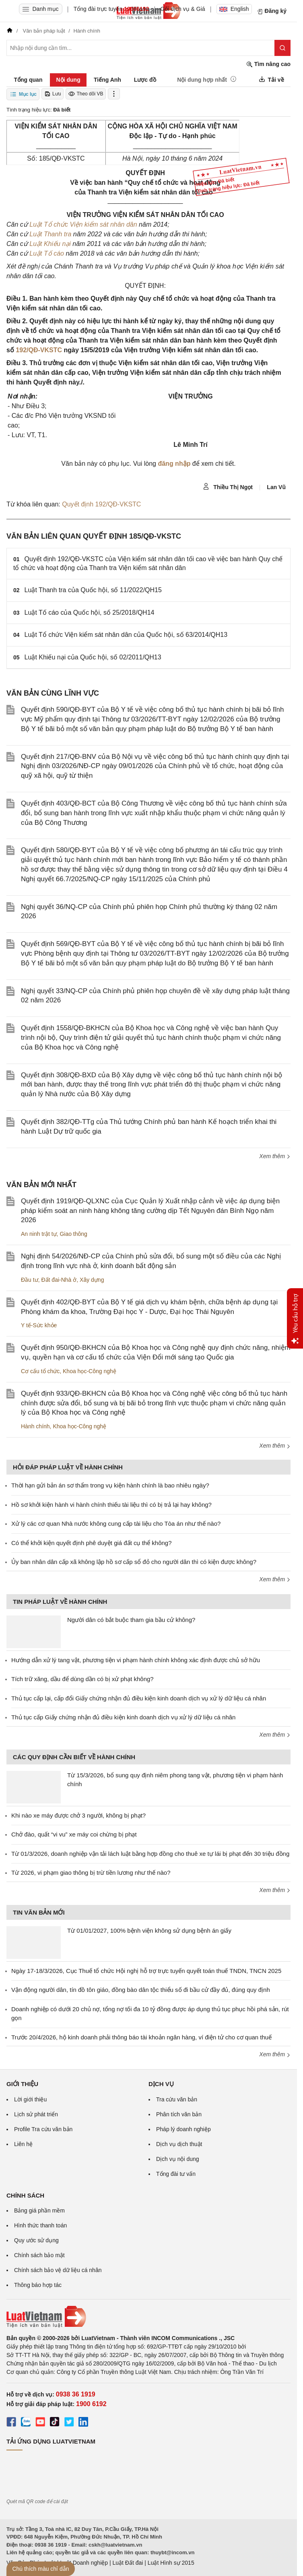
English (234, 9)
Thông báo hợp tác (38, 2285)
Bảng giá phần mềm (39, 2210)
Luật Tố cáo (46, 253)
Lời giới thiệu (30, 2099)
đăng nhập (174, 463)
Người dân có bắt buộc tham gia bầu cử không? (131, 1619)
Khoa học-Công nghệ (89, 1371)
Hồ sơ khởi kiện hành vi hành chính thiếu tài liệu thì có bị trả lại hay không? (111, 1504)
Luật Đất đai (127, 2562)
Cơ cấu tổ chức (40, 1371)
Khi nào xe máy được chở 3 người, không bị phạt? (78, 1815)
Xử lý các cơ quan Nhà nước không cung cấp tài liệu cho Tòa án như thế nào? (116, 1523)
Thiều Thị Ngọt (228, 486)
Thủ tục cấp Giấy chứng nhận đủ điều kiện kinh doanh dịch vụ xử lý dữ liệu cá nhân (123, 1717)
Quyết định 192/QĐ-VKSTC (101, 504)
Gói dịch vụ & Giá (183, 9)
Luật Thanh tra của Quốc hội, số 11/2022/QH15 (93, 590)
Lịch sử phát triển (36, 2114)
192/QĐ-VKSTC (39, 350)
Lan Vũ (276, 487)
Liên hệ (23, 2144)
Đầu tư (29, 1280)
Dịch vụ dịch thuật (179, 2144)
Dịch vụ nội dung (177, 2159)
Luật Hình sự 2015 (171, 2562)
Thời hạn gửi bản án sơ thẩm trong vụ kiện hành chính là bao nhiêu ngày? (110, 1485)
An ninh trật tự (39, 1234)
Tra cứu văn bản (176, 2099)
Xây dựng (92, 1280)
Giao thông (73, 1234)
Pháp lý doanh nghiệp (183, 2129)
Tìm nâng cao (268, 64)
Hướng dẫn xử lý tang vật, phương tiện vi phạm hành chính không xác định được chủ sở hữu (135, 1660)
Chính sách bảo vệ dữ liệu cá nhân (57, 2270)
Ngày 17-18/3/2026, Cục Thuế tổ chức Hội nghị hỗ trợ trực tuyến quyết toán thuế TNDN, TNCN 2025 (146, 1970)
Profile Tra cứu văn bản (43, 2129)
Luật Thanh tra (50, 234)
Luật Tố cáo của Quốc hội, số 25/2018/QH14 (90, 612)
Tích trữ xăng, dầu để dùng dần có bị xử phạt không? (82, 1678)
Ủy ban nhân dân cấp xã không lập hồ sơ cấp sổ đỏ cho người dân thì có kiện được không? (133, 1561)
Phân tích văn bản (179, 2114)
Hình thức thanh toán (40, 2225)
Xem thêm (275, 1156)
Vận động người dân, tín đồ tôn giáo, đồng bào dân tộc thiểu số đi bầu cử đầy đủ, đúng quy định (140, 1989)
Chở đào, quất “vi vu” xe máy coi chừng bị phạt (74, 1834)
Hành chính (35, 1426)
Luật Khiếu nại (50, 243)
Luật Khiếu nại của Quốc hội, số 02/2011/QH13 (93, 657)
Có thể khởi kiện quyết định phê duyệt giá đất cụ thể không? (91, 1542)
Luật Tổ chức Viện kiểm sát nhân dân (83, 224)
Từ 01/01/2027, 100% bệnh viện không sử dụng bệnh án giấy (149, 1930)
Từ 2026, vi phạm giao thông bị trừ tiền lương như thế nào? (91, 1872)
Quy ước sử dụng (36, 2240)
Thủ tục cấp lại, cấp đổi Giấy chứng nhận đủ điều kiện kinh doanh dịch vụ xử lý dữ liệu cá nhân (138, 1698)
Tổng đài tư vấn (176, 2174)
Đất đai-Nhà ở (58, 1280)
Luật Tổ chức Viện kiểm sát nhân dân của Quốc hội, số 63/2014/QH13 (126, 634)
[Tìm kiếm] (282, 48)
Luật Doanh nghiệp (84, 2562)
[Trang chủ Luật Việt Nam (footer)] (148, 2317)
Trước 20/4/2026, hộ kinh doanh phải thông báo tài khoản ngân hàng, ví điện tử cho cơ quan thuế (141, 2037)
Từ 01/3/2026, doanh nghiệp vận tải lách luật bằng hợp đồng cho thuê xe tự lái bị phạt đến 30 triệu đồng (150, 1853)
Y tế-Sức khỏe (39, 1325)
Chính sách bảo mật (39, 2255)
